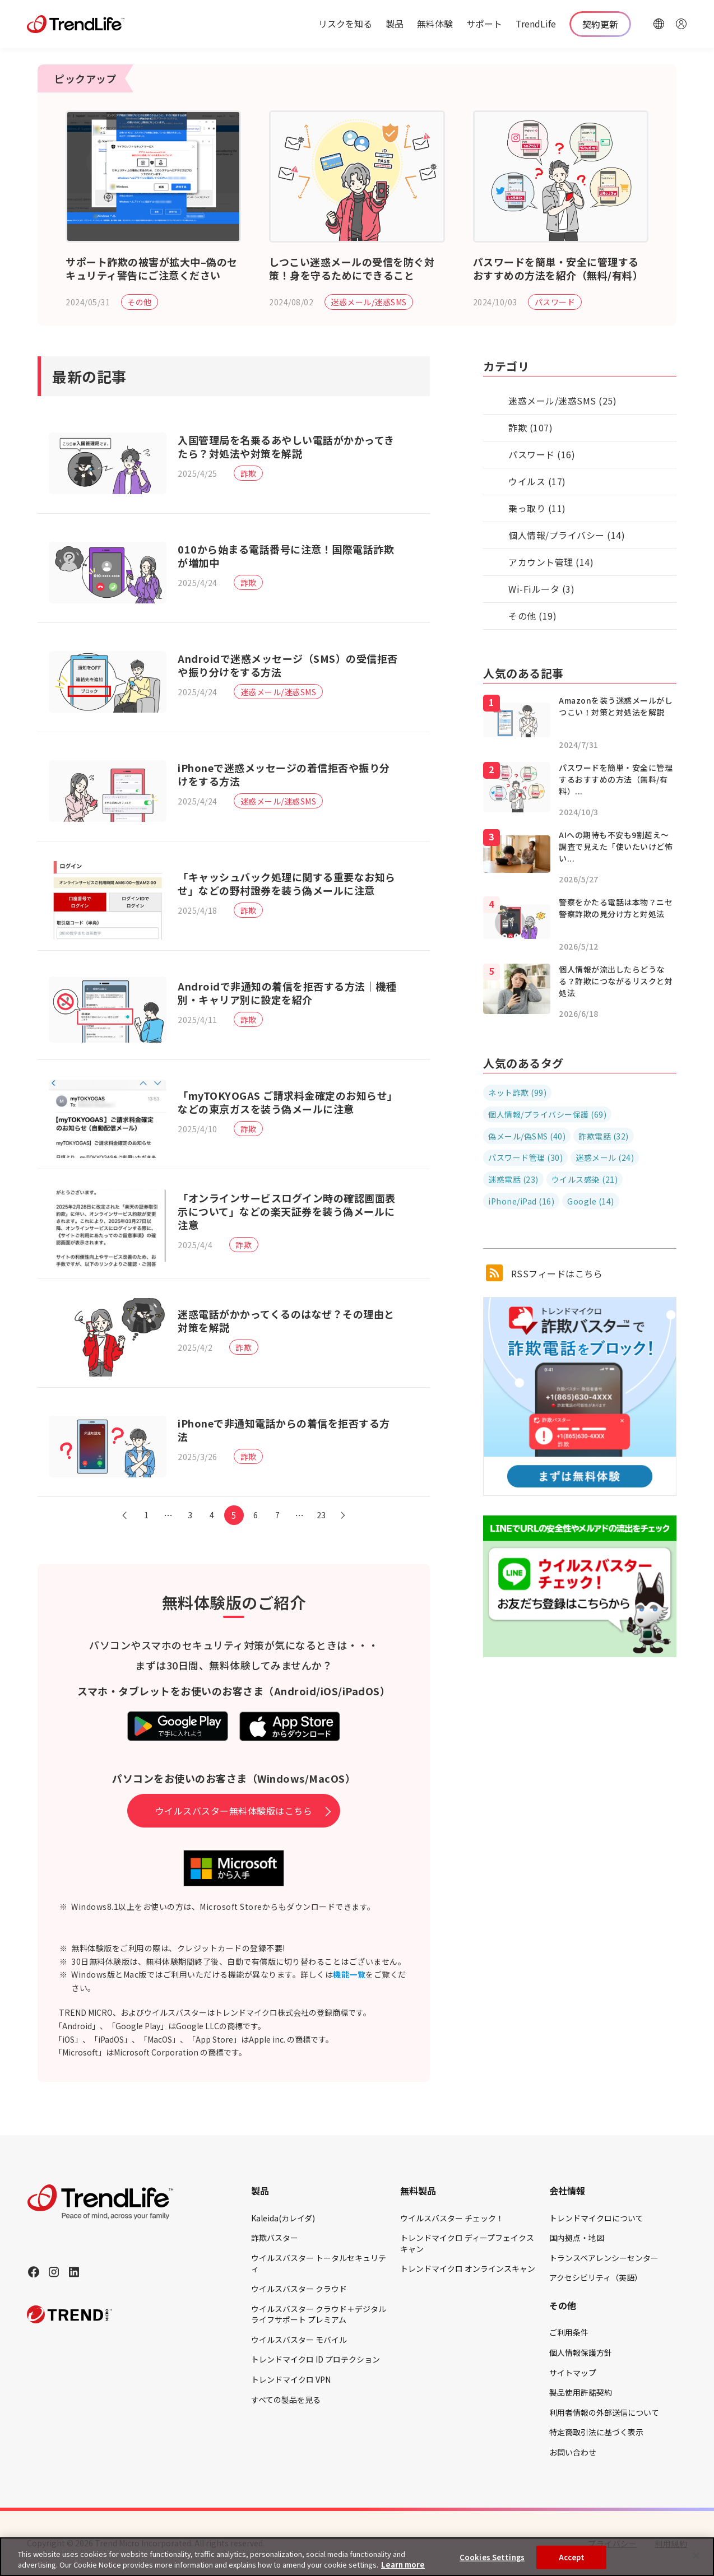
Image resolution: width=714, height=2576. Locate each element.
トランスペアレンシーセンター (604, 2257)
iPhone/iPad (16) (521, 1201)
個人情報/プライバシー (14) (566, 535)
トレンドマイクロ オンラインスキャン (467, 2268)
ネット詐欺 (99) (517, 1092)
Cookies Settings (492, 2557)
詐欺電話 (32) (603, 1136)
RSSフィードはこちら (544, 1272)
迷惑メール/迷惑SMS (369, 302)
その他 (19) (532, 615)
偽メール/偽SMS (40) (526, 1136)
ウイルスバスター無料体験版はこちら (234, 1810)
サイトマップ (572, 2372)
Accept (572, 2557)
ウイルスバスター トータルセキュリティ (318, 2263)
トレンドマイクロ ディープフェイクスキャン (467, 2243)
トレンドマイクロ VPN (291, 2379)
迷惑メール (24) (605, 1157)
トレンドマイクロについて (596, 2218)
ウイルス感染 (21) (584, 1179)
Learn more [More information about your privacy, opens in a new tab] (403, 2564)
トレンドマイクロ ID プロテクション (315, 2359)
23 (321, 1515)
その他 (139, 302)
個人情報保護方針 (580, 2352)
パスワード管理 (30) (525, 1157)
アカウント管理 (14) (551, 562)
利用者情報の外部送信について (604, 2412)
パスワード (555, 302)
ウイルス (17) (537, 481)
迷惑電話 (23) (513, 1179)
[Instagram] (54, 2272)
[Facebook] (33, 2272)
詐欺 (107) (530, 427)
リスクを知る (345, 23)
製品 (395, 23)
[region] (357, 2556)
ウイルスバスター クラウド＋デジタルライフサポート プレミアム (318, 2314)
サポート (484, 23)
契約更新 (600, 24)
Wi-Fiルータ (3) (541, 589)
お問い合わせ (572, 2452)
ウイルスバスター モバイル (299, 2339)
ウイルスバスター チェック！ (452, 2218)
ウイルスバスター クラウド (299, 2288)
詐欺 (248, 473)
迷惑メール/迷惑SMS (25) (562, 400)
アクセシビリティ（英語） (595, 2277)
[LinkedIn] (74, 2272)
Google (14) (590, 1201)
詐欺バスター (274, 2237)
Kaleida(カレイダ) (283, 2218)
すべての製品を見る (286, 2399)
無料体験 (435, 23)
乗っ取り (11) (537, 508)
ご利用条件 (568, 2332)
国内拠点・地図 (576, 2237)
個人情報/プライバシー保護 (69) (547, 1114)
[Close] (696, 2556)
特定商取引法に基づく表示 (596, 2432)
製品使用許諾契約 (580, 2392)
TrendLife (536, 23)
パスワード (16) (541, 454)
